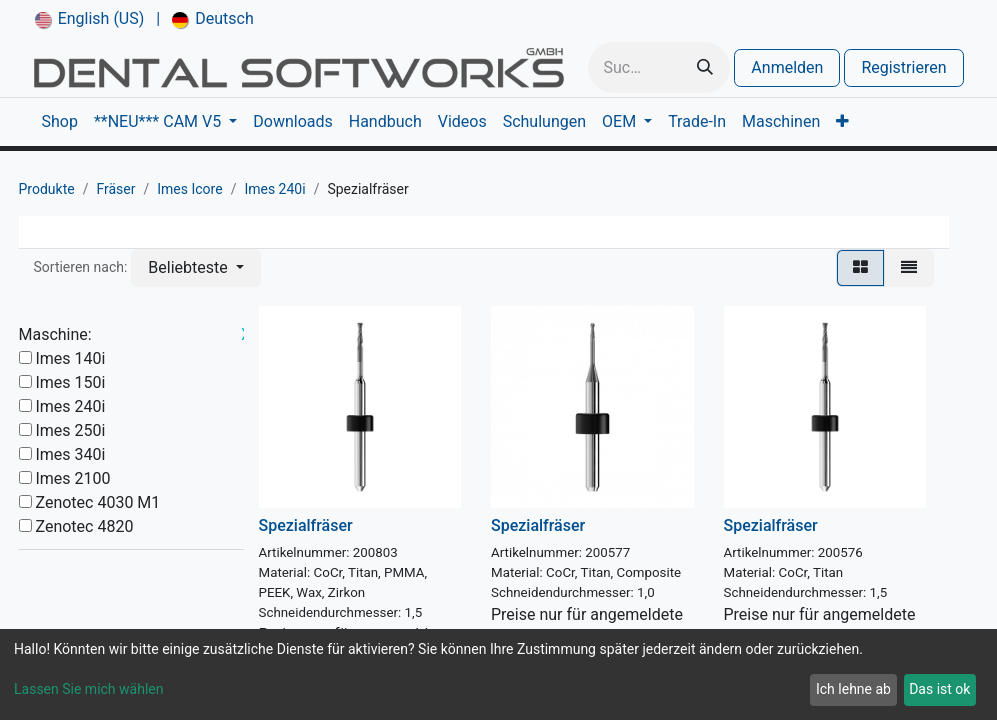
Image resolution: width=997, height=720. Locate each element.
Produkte (47, 189)
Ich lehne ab (853, 689)
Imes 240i (274, 189)
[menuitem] (90, 19)
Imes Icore (189, 189)
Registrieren (903, 67)
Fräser (115, 189)
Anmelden (787, 67)
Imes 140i (70, 358)
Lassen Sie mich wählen (88, 689)
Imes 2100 (72, 478)
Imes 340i (70, 454)
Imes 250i (70, 430)
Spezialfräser (306, 525)
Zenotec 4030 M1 (97, 502)
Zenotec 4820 (84, 526)
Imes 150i (70, 382)
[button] (195, 268)
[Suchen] (705, 67)
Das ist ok (939, 689)
